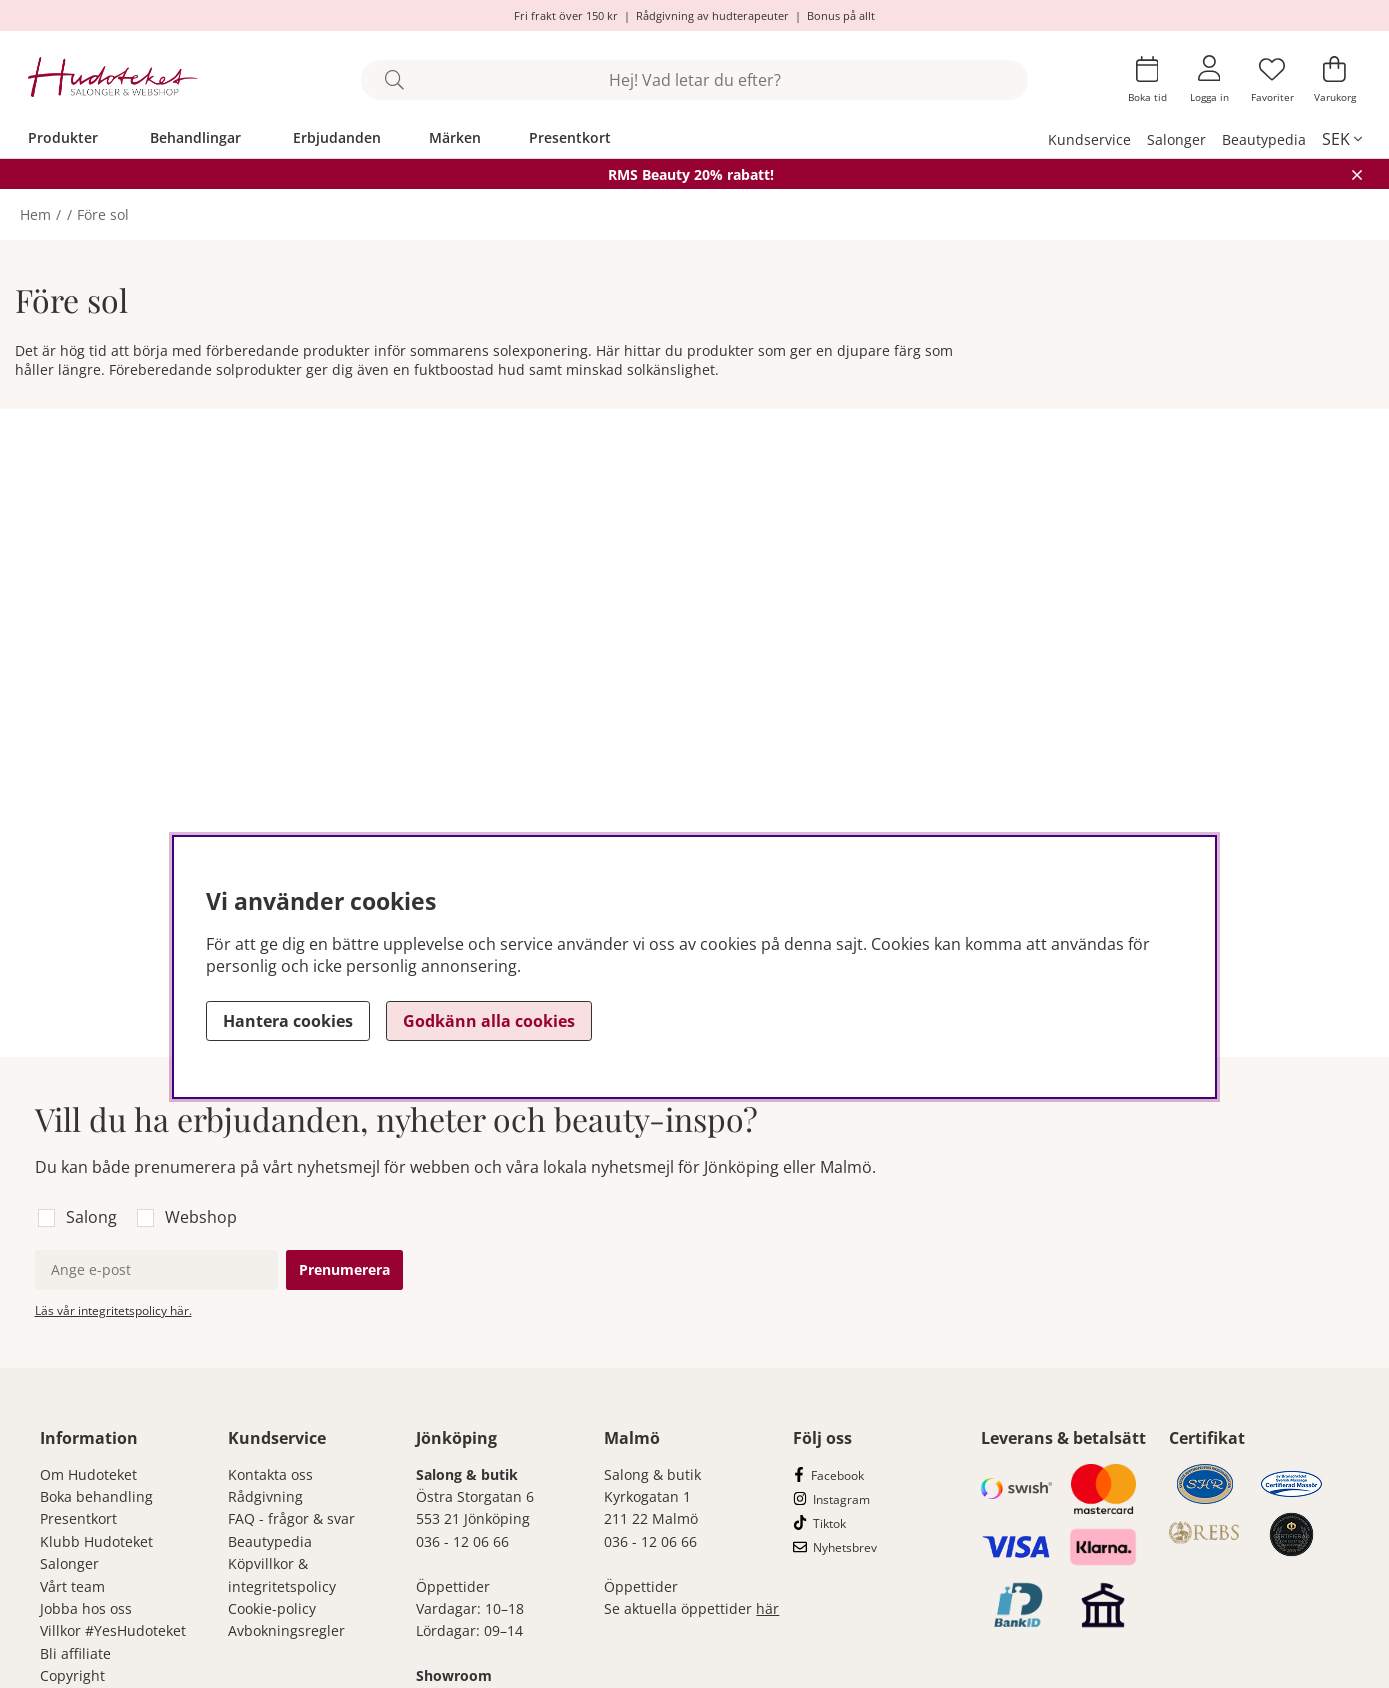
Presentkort (570, 137)
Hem (35, 214)
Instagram (841, 1499)
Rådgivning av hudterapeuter (712, 15)
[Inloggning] (1209, 79)
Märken (455, 137)
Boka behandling (96, 1496)
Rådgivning (265, 1496)
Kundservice (1089, 139)
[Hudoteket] (113, 79)
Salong (91, 1217)
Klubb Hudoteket (96, 1541)
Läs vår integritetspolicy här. (113, 1310)
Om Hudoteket (88, 1474)
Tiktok (829, 1523)
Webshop (201, 1217)
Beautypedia (1264, 139)
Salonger (1176, 139)
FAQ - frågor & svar (291, 1518)
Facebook (837, 1475)
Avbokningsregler (286, 1630)
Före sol (103, 214)
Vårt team (72, 1586)
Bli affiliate (75, 1653)
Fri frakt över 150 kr (566, 15)
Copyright (72, 1675)
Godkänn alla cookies (489, 1021)
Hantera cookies (288, 1021)
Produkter (63, 137)
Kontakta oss (270, 1474)
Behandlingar (195, 137)
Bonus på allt (841, 15)
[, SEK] (1342, 139)
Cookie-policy (272, 1608)
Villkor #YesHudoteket (113, 1630)
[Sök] (694, 80)
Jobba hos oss (86, 1608)
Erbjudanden (337, 137)
